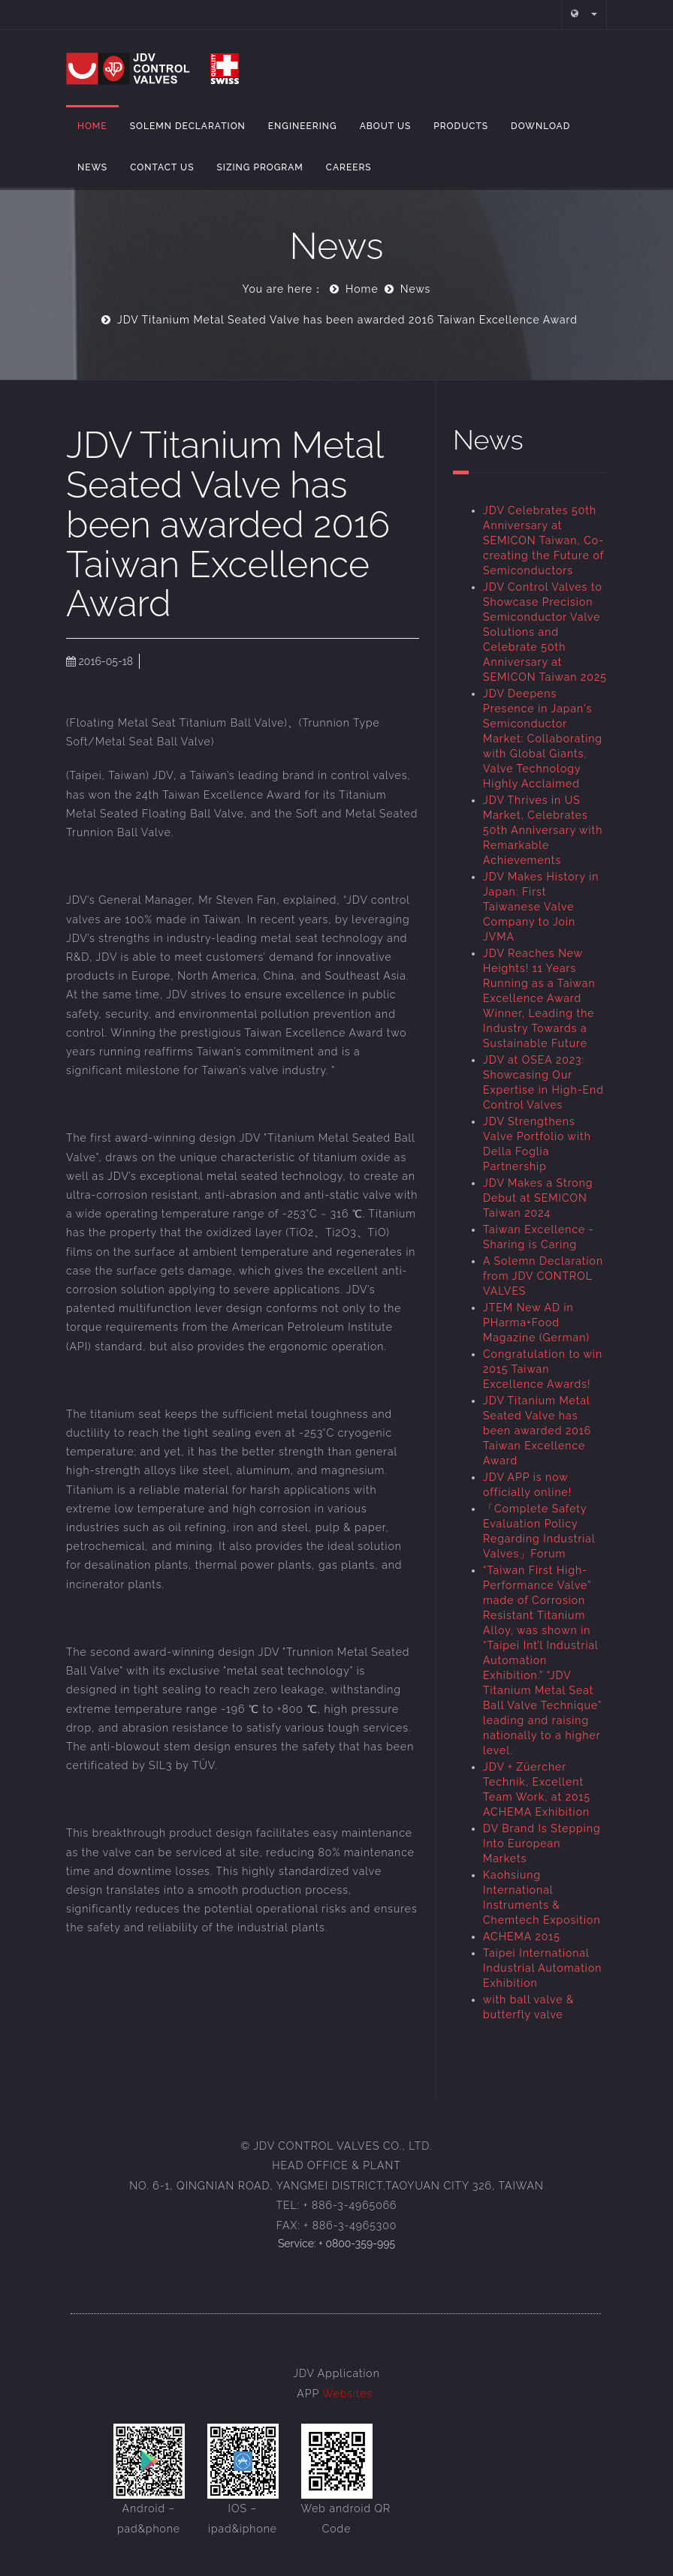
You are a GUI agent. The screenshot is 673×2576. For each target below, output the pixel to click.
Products (460, 126)
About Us (386, 126)
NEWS (92, 167)
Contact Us (162, 167)
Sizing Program (259, 167)
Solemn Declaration (188, 126)
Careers (349, 167)
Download (540, 126)
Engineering (302, 126)
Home (92, 126)
